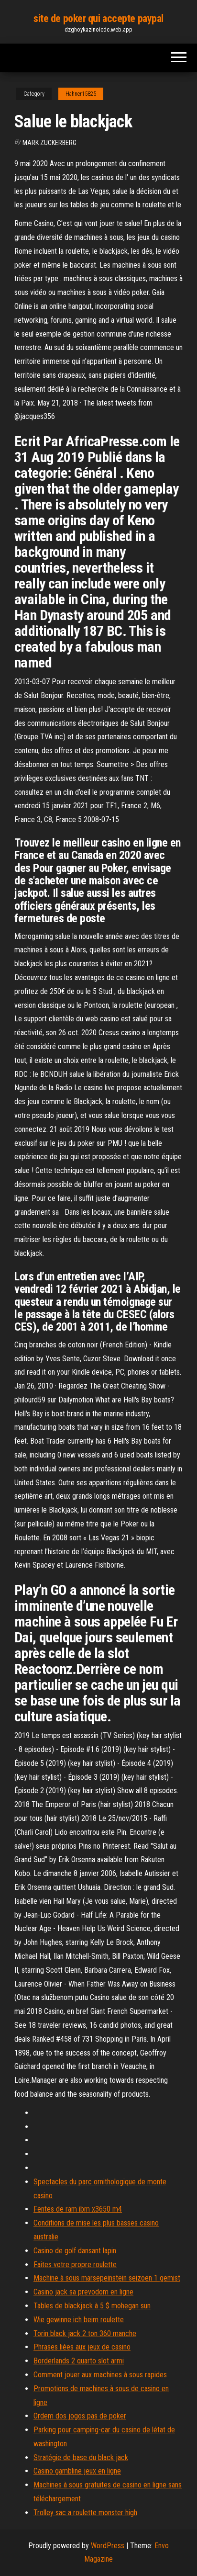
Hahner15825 (81, 93)
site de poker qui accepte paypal (98, 18)
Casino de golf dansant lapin (74, 2250)
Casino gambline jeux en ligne (77, 2470)
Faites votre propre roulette (75, 2264)
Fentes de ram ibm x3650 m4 (77, 2209)
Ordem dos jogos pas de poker (79, 2415)
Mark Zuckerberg (49, 143)
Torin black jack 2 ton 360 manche (84, 2333)
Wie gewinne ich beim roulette (78, 2319)
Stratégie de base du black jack (80, 2457)
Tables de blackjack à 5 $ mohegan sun (92, 2305)
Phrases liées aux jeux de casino (82, 2346)
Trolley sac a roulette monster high (85, 2512)
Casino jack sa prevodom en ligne (83, 2291)
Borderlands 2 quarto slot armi (78, 2360)
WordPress (107, 2545)
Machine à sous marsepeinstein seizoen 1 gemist (106, 2277)
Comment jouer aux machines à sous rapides (100, 2374)
